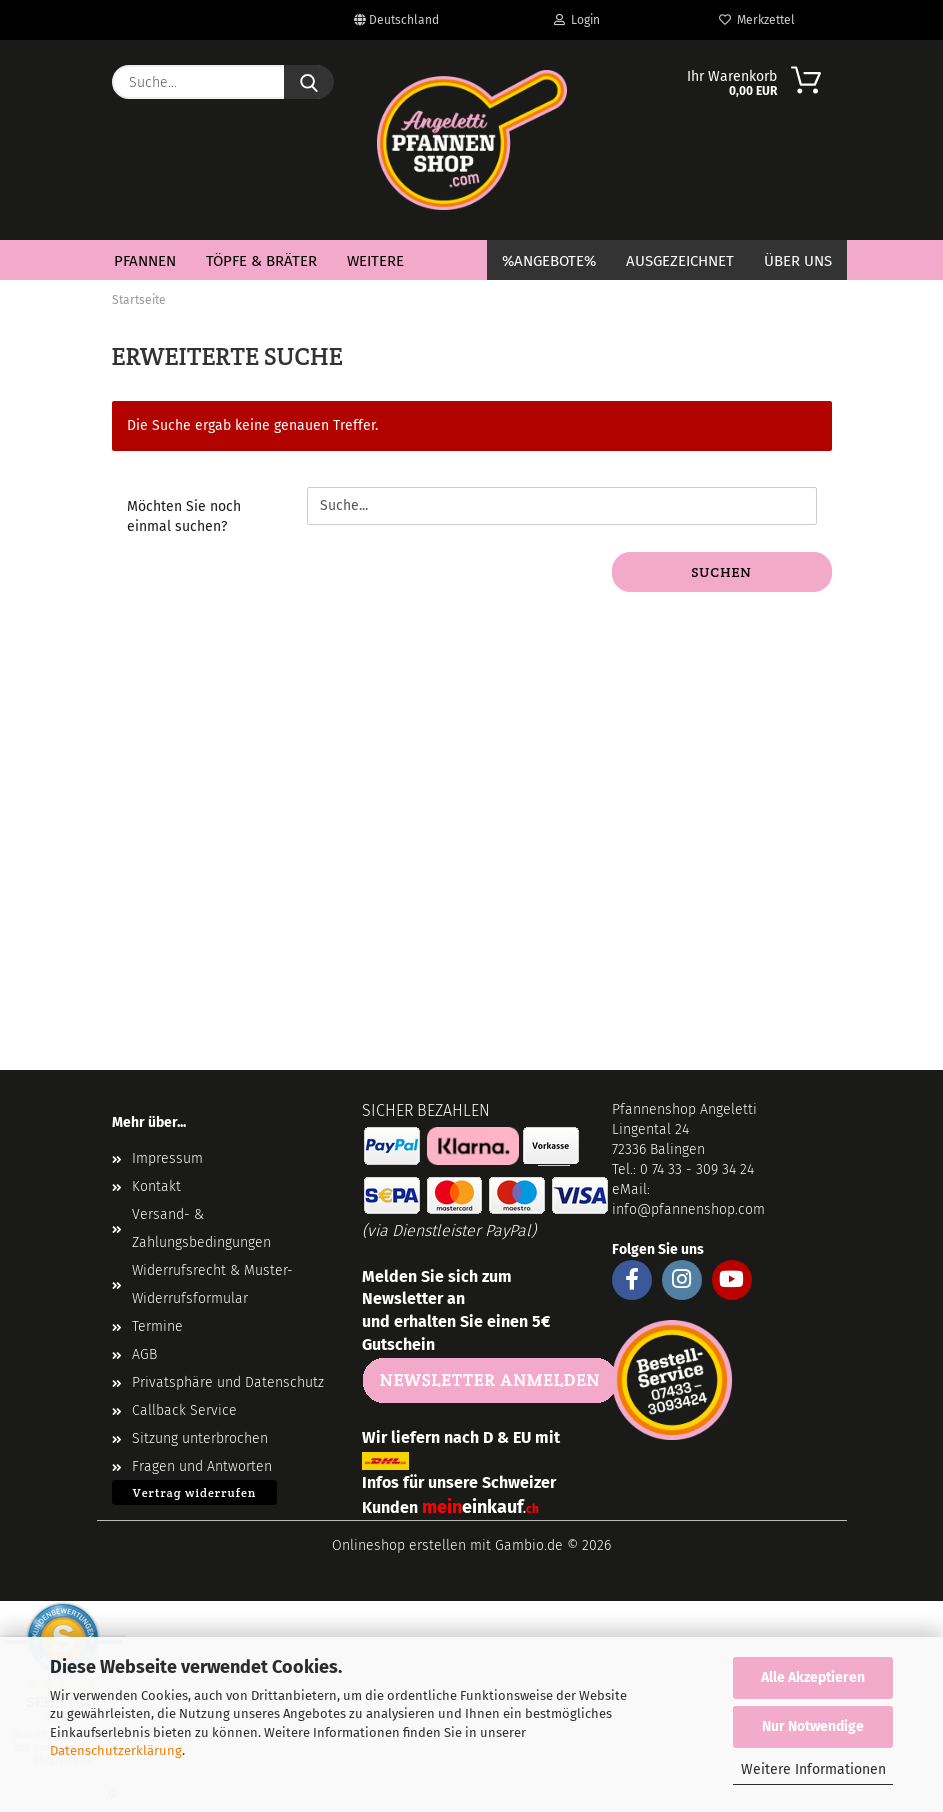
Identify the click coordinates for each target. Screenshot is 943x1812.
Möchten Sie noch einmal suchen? (184, 516)
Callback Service (184, 1410)
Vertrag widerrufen (195, 1492)
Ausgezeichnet (680, 261)
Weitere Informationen (813, 1769)
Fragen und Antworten (202, 1466)
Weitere (375, 261)
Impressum (167, 1158)
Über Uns (798, 261)
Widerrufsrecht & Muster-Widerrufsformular (212, 1284)
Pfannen (145, 261)
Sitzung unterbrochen (200, 1438)
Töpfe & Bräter (261, 261)
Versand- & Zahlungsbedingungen (201, 1228)
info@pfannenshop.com (688, 1209)
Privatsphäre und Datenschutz (228, 1382)
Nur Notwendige (813, 1726)
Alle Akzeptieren (813, 1677)
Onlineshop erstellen (399, 1545)
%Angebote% (549, 261)
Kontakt (156, 1186)
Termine (157, 1326)
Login (577, 20)
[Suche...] (309, 82)
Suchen (721, 572)
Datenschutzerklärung (116, 1750)
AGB (144, 1354)
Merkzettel (757, 20)
